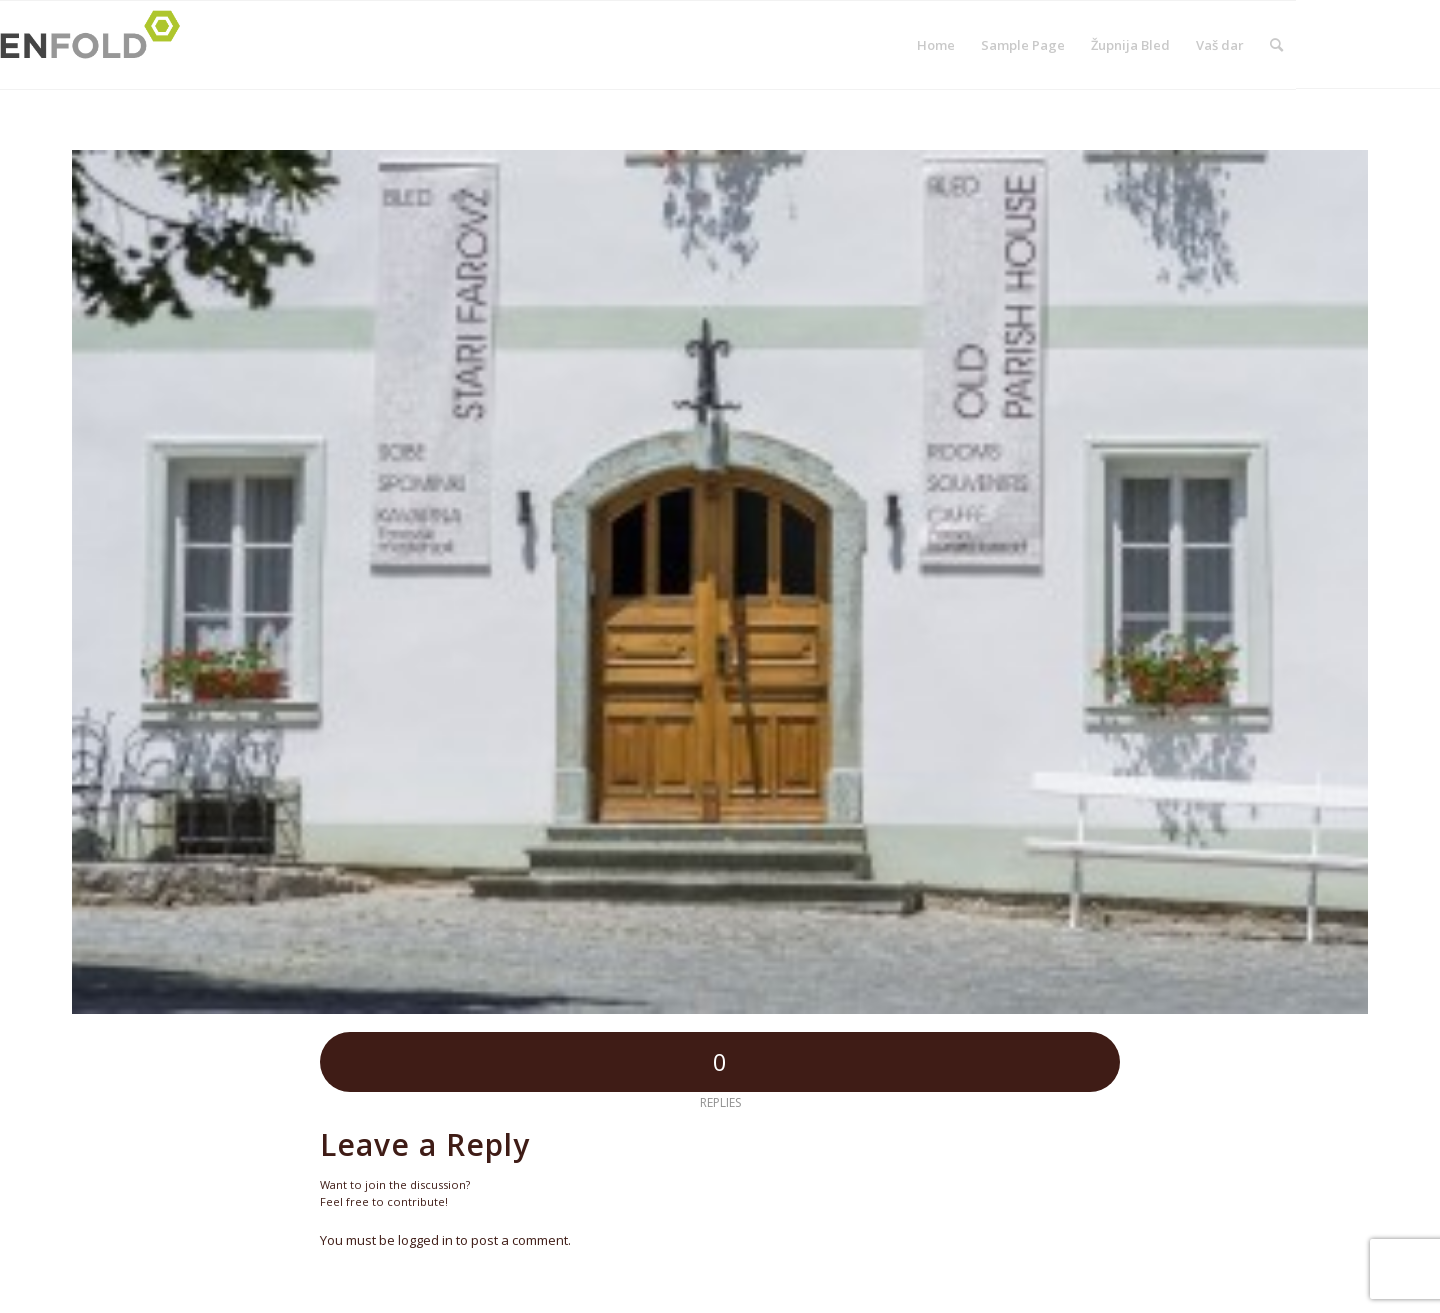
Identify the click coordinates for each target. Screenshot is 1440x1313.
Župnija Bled (1130, 45)
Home (936, 45)
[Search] (1276, 45)
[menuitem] (1276, 45)
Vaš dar (1220, 45)
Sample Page (1023, 45)
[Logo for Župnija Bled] (96, 45)
